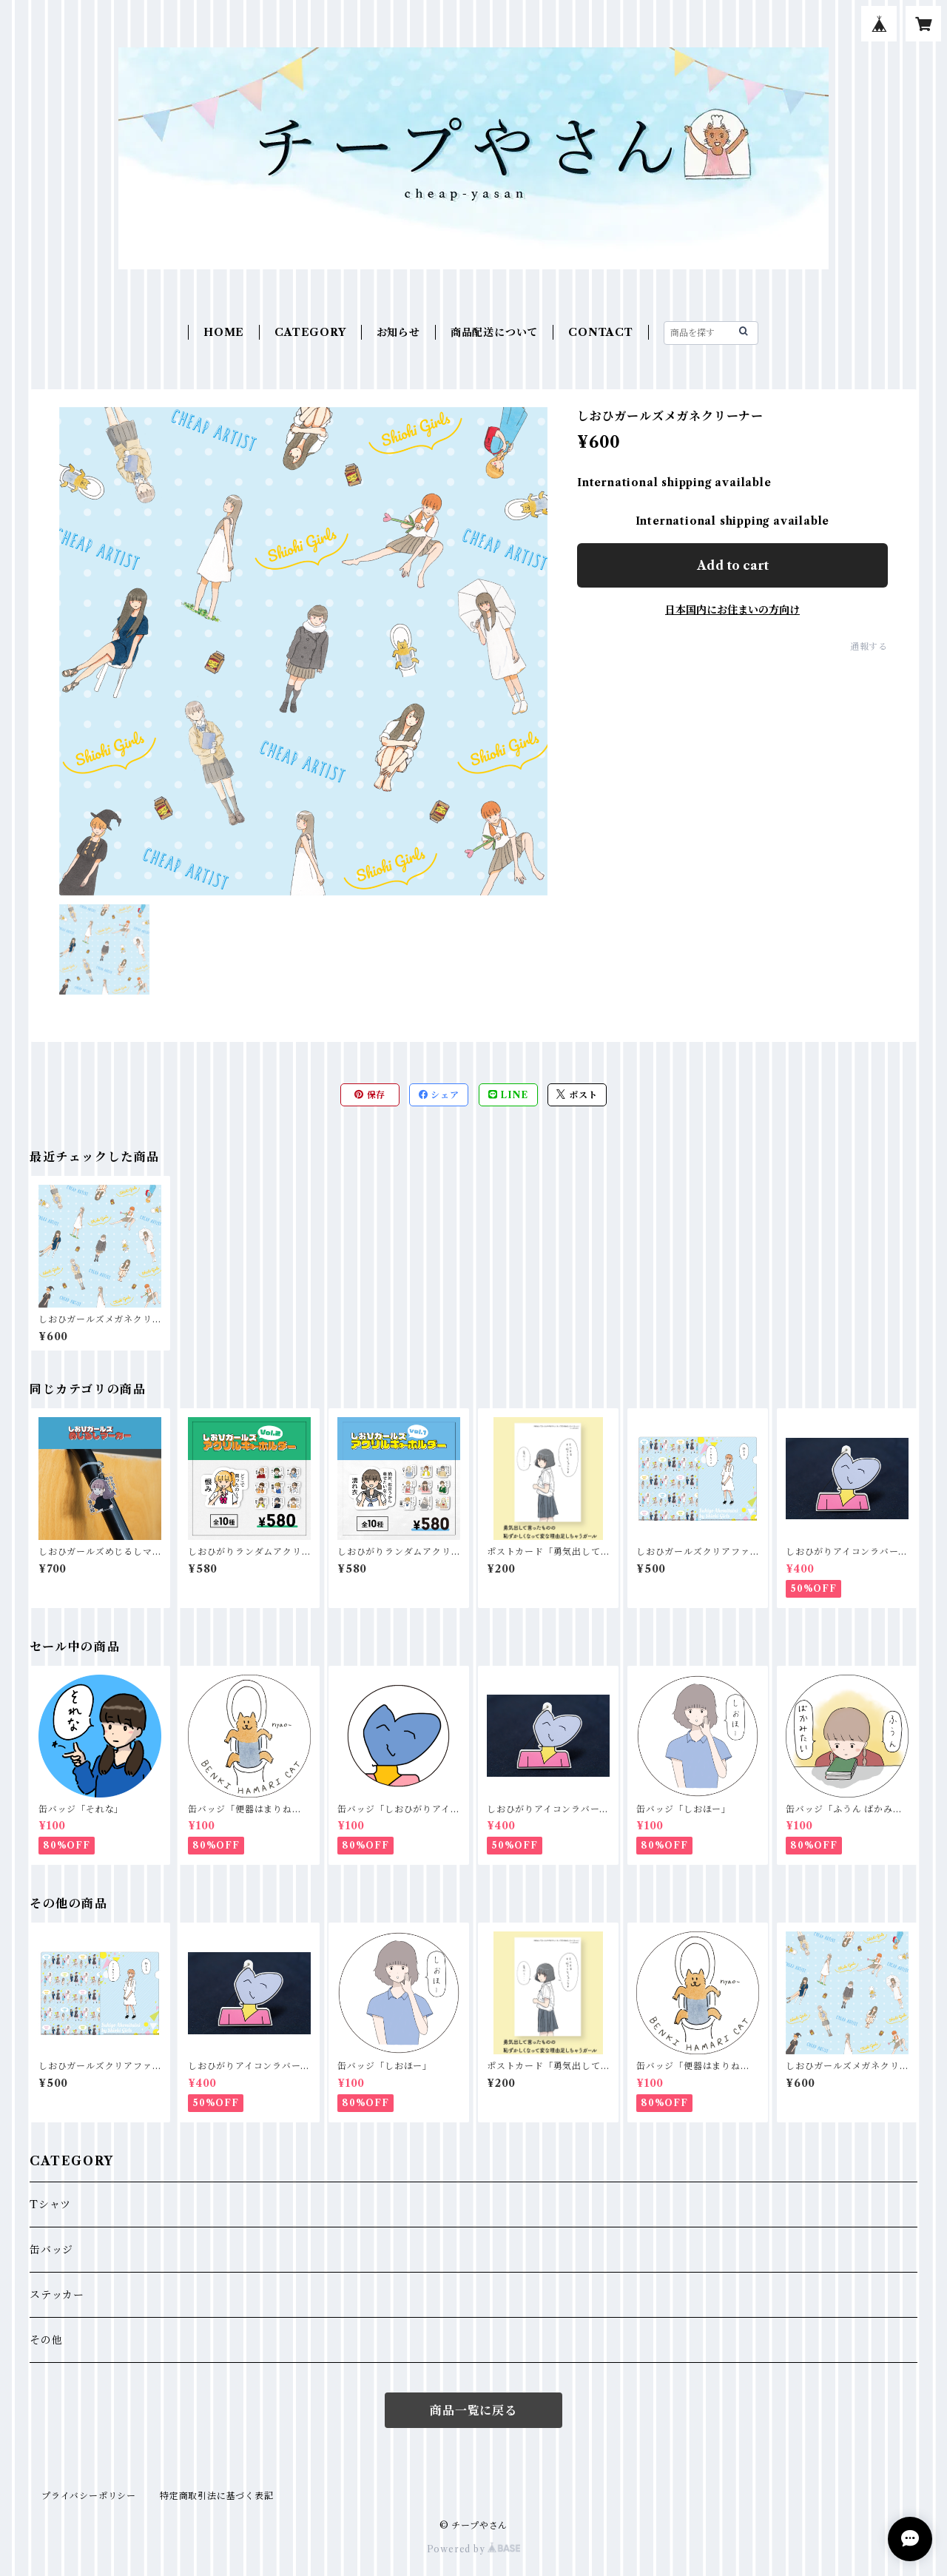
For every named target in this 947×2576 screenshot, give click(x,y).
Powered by (474, 2549)
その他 (46, 2340)
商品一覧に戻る (473, 2410)
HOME (223, 332)
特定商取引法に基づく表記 (217, 2495)
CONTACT (600, 332)
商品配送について (494, 332)
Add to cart (733, 565)
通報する (869, 646)
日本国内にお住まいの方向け (732, 609)
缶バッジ (51, 2249)
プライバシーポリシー (88, 2495)
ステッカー (57, 2294)
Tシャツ (50, 2204)
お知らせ (398, 332)
